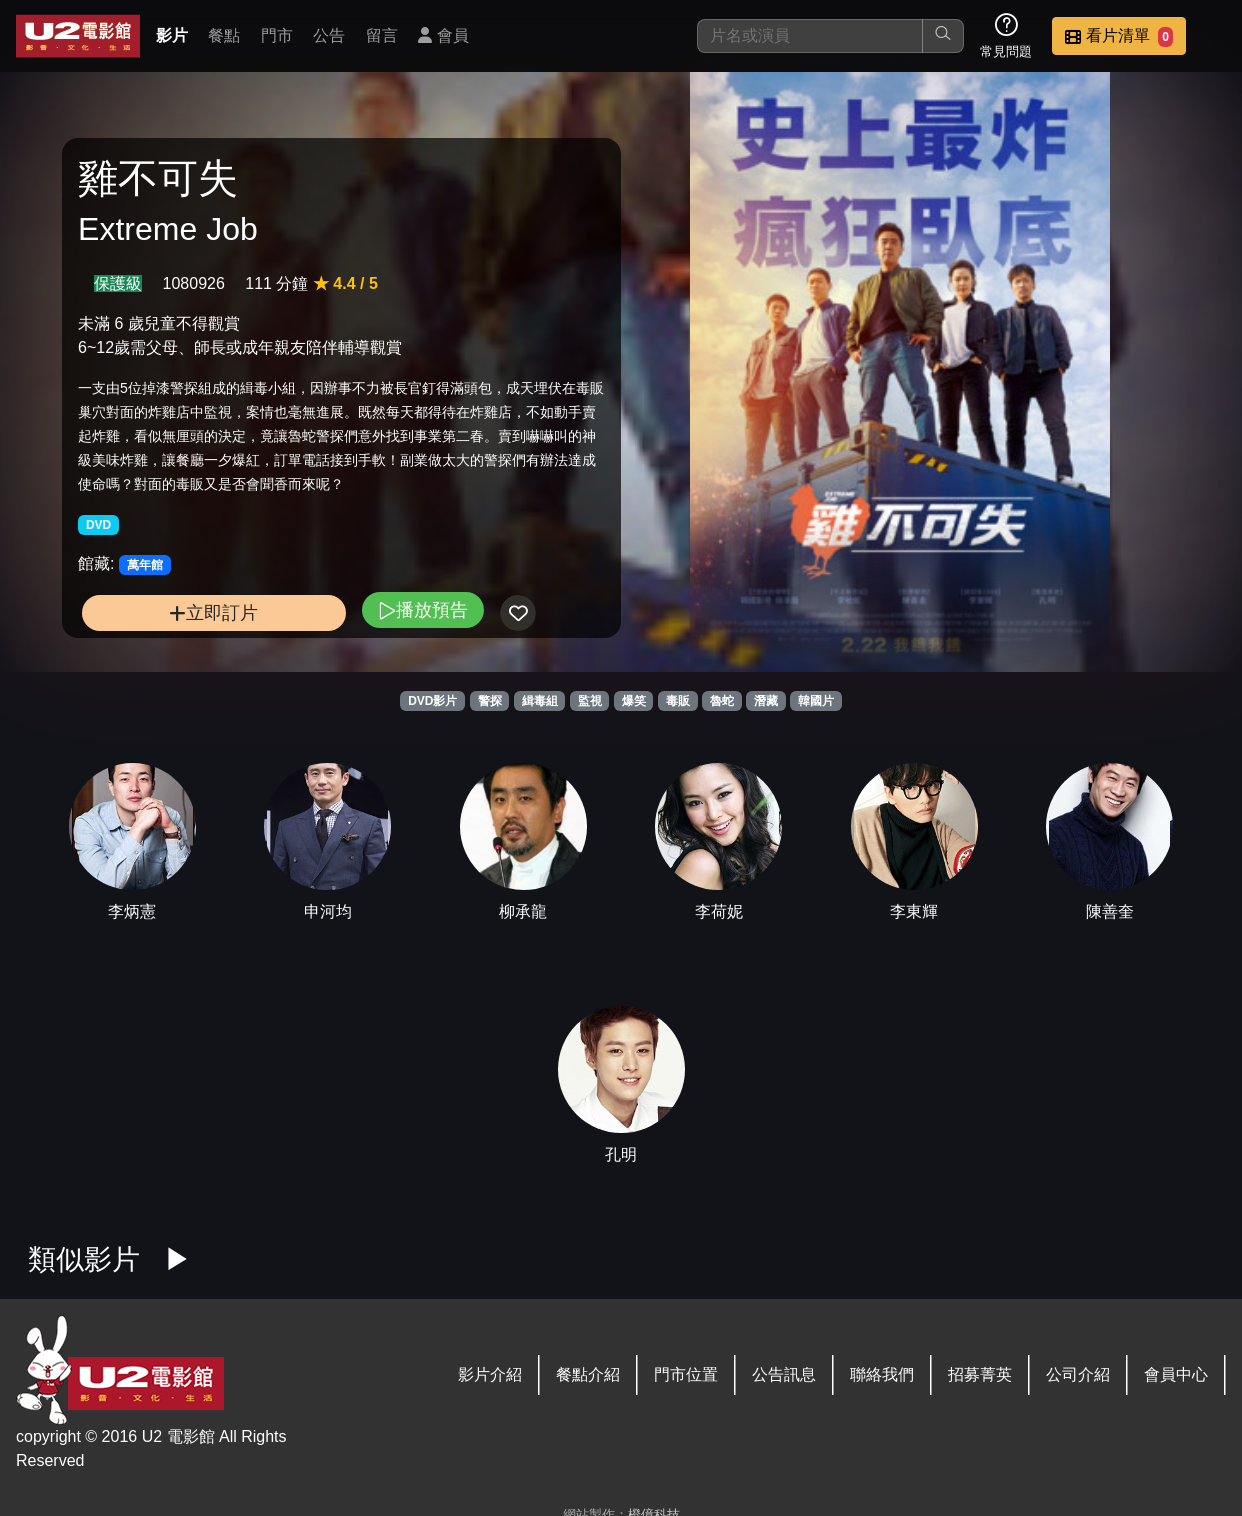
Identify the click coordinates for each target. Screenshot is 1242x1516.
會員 (443, 35)
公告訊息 (784, 1374)
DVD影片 (432, 701)
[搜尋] (810, 36)
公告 (329, 35)
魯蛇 (722, 701)
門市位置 (686, 1374)
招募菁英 (980, 1374)
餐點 (224, 35)
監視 (590, 701)
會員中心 (1176, 1374)
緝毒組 (540, 701)
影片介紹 (490, 1374)
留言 (382, 35)
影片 (172, 35)
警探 (490, 701)
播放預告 (423, 609)
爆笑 (634, 701)
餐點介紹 (588, 1374)
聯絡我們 (882, 1374)
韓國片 (816, 701)
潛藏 (766, 701)
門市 (277, 35)
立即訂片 (213, 612)
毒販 (678, 701)
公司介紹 (1078, 1374)
